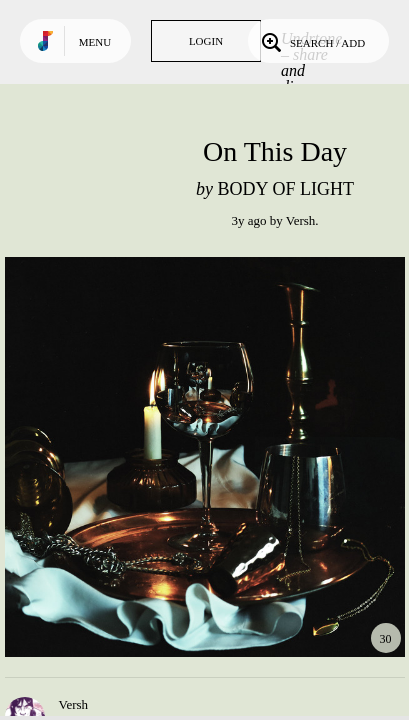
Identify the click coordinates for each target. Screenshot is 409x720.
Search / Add (311, 41)
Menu (95, 42)
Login (206, 41)
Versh (301, 220)
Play (205, 457)
